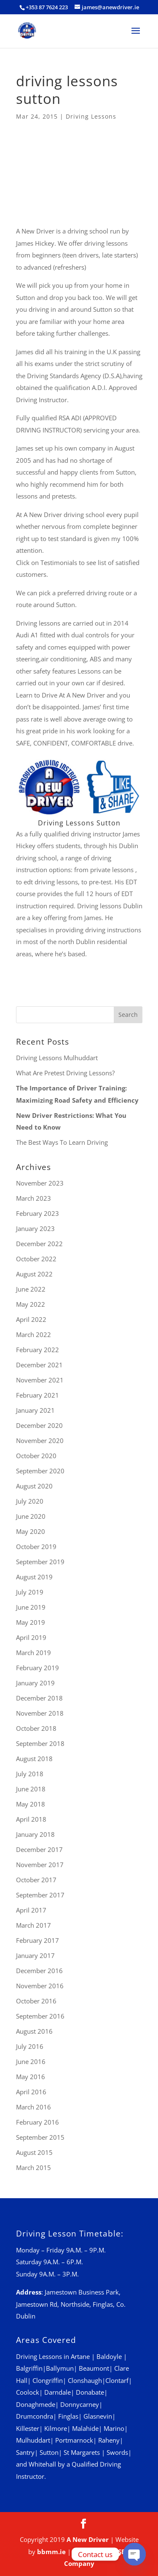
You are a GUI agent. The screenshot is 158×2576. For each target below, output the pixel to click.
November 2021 (40, 1380)
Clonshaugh (85, 2380)
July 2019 (29, 1592)
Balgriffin (29, 2368)
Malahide (85, 2428)
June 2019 (31, 1607)
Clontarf (117, 2380)
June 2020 (31, 1516)
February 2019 (37, 1667)
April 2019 (31, 1637)
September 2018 (40, 1743)
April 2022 (31, 1319)
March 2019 (33, 1652)
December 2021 (39, 1365)
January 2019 (35, 1683)
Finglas (68, 2416)
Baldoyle (109, 2356)
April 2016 (31, 2092)
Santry (25, 2452)
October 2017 (36, 1880)
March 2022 (33, 1334)
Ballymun (60, 2368)
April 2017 (31, 1910)
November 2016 (40, 1986)
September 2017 (40, 1895)
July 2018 (29, 1774)
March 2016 (33, 2107)
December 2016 (39, 1970)
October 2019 (36, 1546)
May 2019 (30, 1622)
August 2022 (34, 1274)
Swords (117, 2452)
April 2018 (31, 1819)
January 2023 (35, 1228)
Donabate (90, 2392)
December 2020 (39, 1425)
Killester (27, 2428)
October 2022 (36, 1259)
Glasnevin (97, 2416)
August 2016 (34, 2031)
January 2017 (35, 1955)
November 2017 (40, 1864)
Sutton (49, 2452)
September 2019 (40, 1561)
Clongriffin (47, 2380)
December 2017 (39, 1849)
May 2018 (30, 1804)
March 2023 (33, 1198)
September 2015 (40, 2137)
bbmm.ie (51, 2551)
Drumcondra (34, 2416)
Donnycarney (79, 2404)
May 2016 (30, 2076)
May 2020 (30, 1531)
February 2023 (37, 1213)
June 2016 (31, 2061)
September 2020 (40, 1471)
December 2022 (39, 1243)
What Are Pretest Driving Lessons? (65, 1073)
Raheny (109, 2440)
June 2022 (31, 1289)
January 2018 (35, 1834)
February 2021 (37, 1395)
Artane (80, 2356)
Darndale (57, 2392)
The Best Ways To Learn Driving (62, 1142)
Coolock (27, 2392)
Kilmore (55, 2428)
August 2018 (34, 1758)
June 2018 (31, 1789)
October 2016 (36, 2001)
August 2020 (34, 1486)
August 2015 (34, 2152)
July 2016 (29, 2046)
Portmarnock (74, 2440)
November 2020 (40, 1440)
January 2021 (35, 1410)
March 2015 (33, 2167)
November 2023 (40, 1183)
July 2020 (29, 1501)
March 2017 (33, 1925)
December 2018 (39, 1698)
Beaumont (94, 2368)
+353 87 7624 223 (47, 7)
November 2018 (40, 1713)
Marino (114, 2428)
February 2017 (37, 1940)
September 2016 (40, 2016)
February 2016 (37, 2122)
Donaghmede (35, 2404)
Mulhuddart (33, 2440)
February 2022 (37, 1349)
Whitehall (42, 2464)
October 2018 (36, 1728)
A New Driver (88, 2539)
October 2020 (36, 1455)
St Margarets (82, 2452)
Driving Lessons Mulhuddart (57, 1057)
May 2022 (30, 1304)
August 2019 (34, 1577)
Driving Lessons (91, 116)
